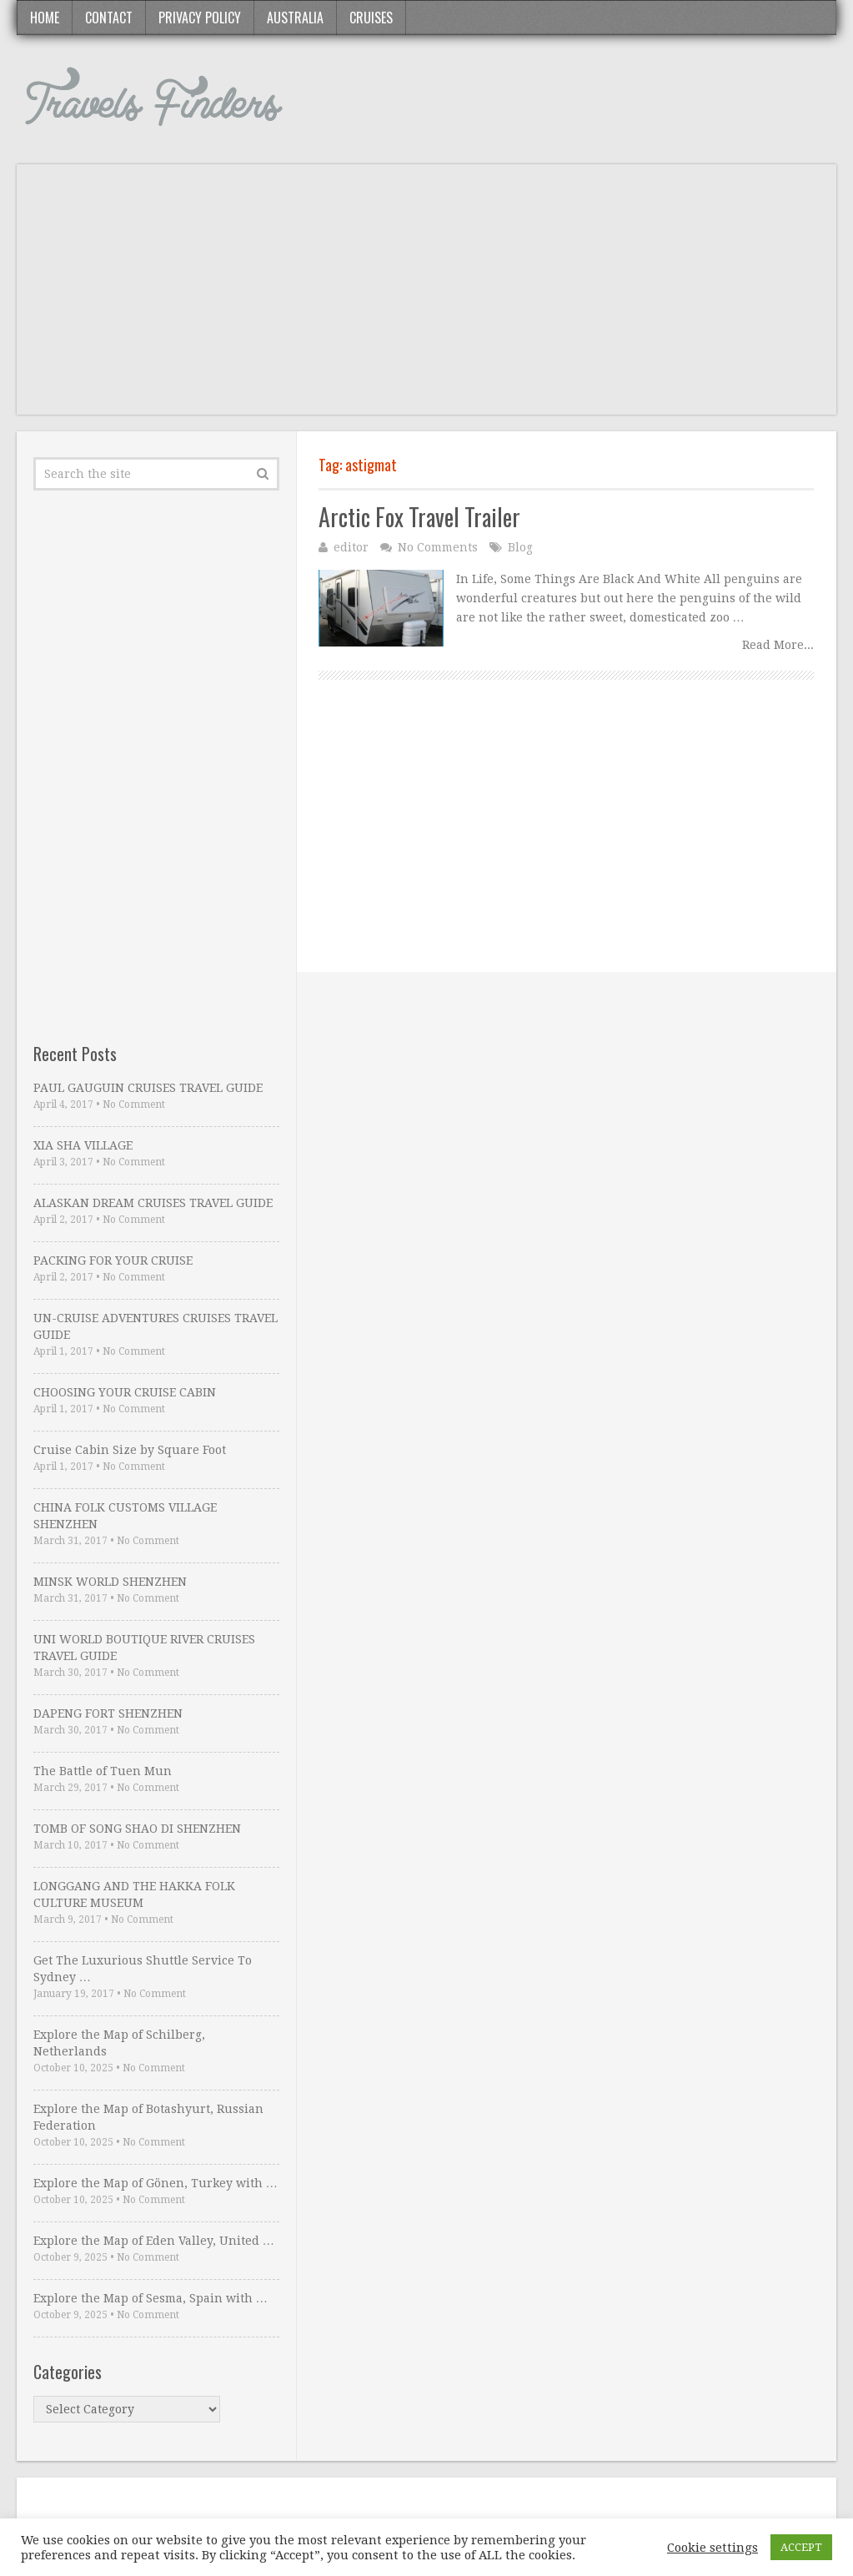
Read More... (778, 645)
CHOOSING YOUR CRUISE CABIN (124, 1392)
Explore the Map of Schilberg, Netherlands (119, 2043)
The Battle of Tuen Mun (102, 1771)
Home (44, 18)
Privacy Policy (199, 18)
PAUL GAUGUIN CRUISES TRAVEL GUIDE (148, 1087)
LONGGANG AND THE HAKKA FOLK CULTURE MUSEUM (134, 1894)
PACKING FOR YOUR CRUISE (113, 1260)
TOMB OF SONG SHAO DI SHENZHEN (137, 1828)
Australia (295, 18)
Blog (520, 547)
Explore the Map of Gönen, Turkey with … (155, 2183)
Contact (109, 18)
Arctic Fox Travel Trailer (419, 517)
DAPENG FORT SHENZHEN (108, 1713)
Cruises (371, 18)
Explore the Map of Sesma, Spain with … (150, 2298)
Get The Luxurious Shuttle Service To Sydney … (142, 1969)
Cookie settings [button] (712, 2547)
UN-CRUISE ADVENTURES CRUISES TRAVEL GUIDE (155, 1326)
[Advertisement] (426, 298)
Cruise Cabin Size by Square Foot (129, 1450)
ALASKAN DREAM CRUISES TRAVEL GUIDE (153, 1203)
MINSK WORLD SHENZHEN (110, 1581)
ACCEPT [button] (801, 2547)
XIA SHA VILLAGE (83, 1145)
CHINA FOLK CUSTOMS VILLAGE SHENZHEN (125, 1516)
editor (351, 547)
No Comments (438, 547)
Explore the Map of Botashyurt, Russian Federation (148, 2117)
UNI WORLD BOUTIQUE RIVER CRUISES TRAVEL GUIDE (144, 1648)
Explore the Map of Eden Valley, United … (153, 2240)
